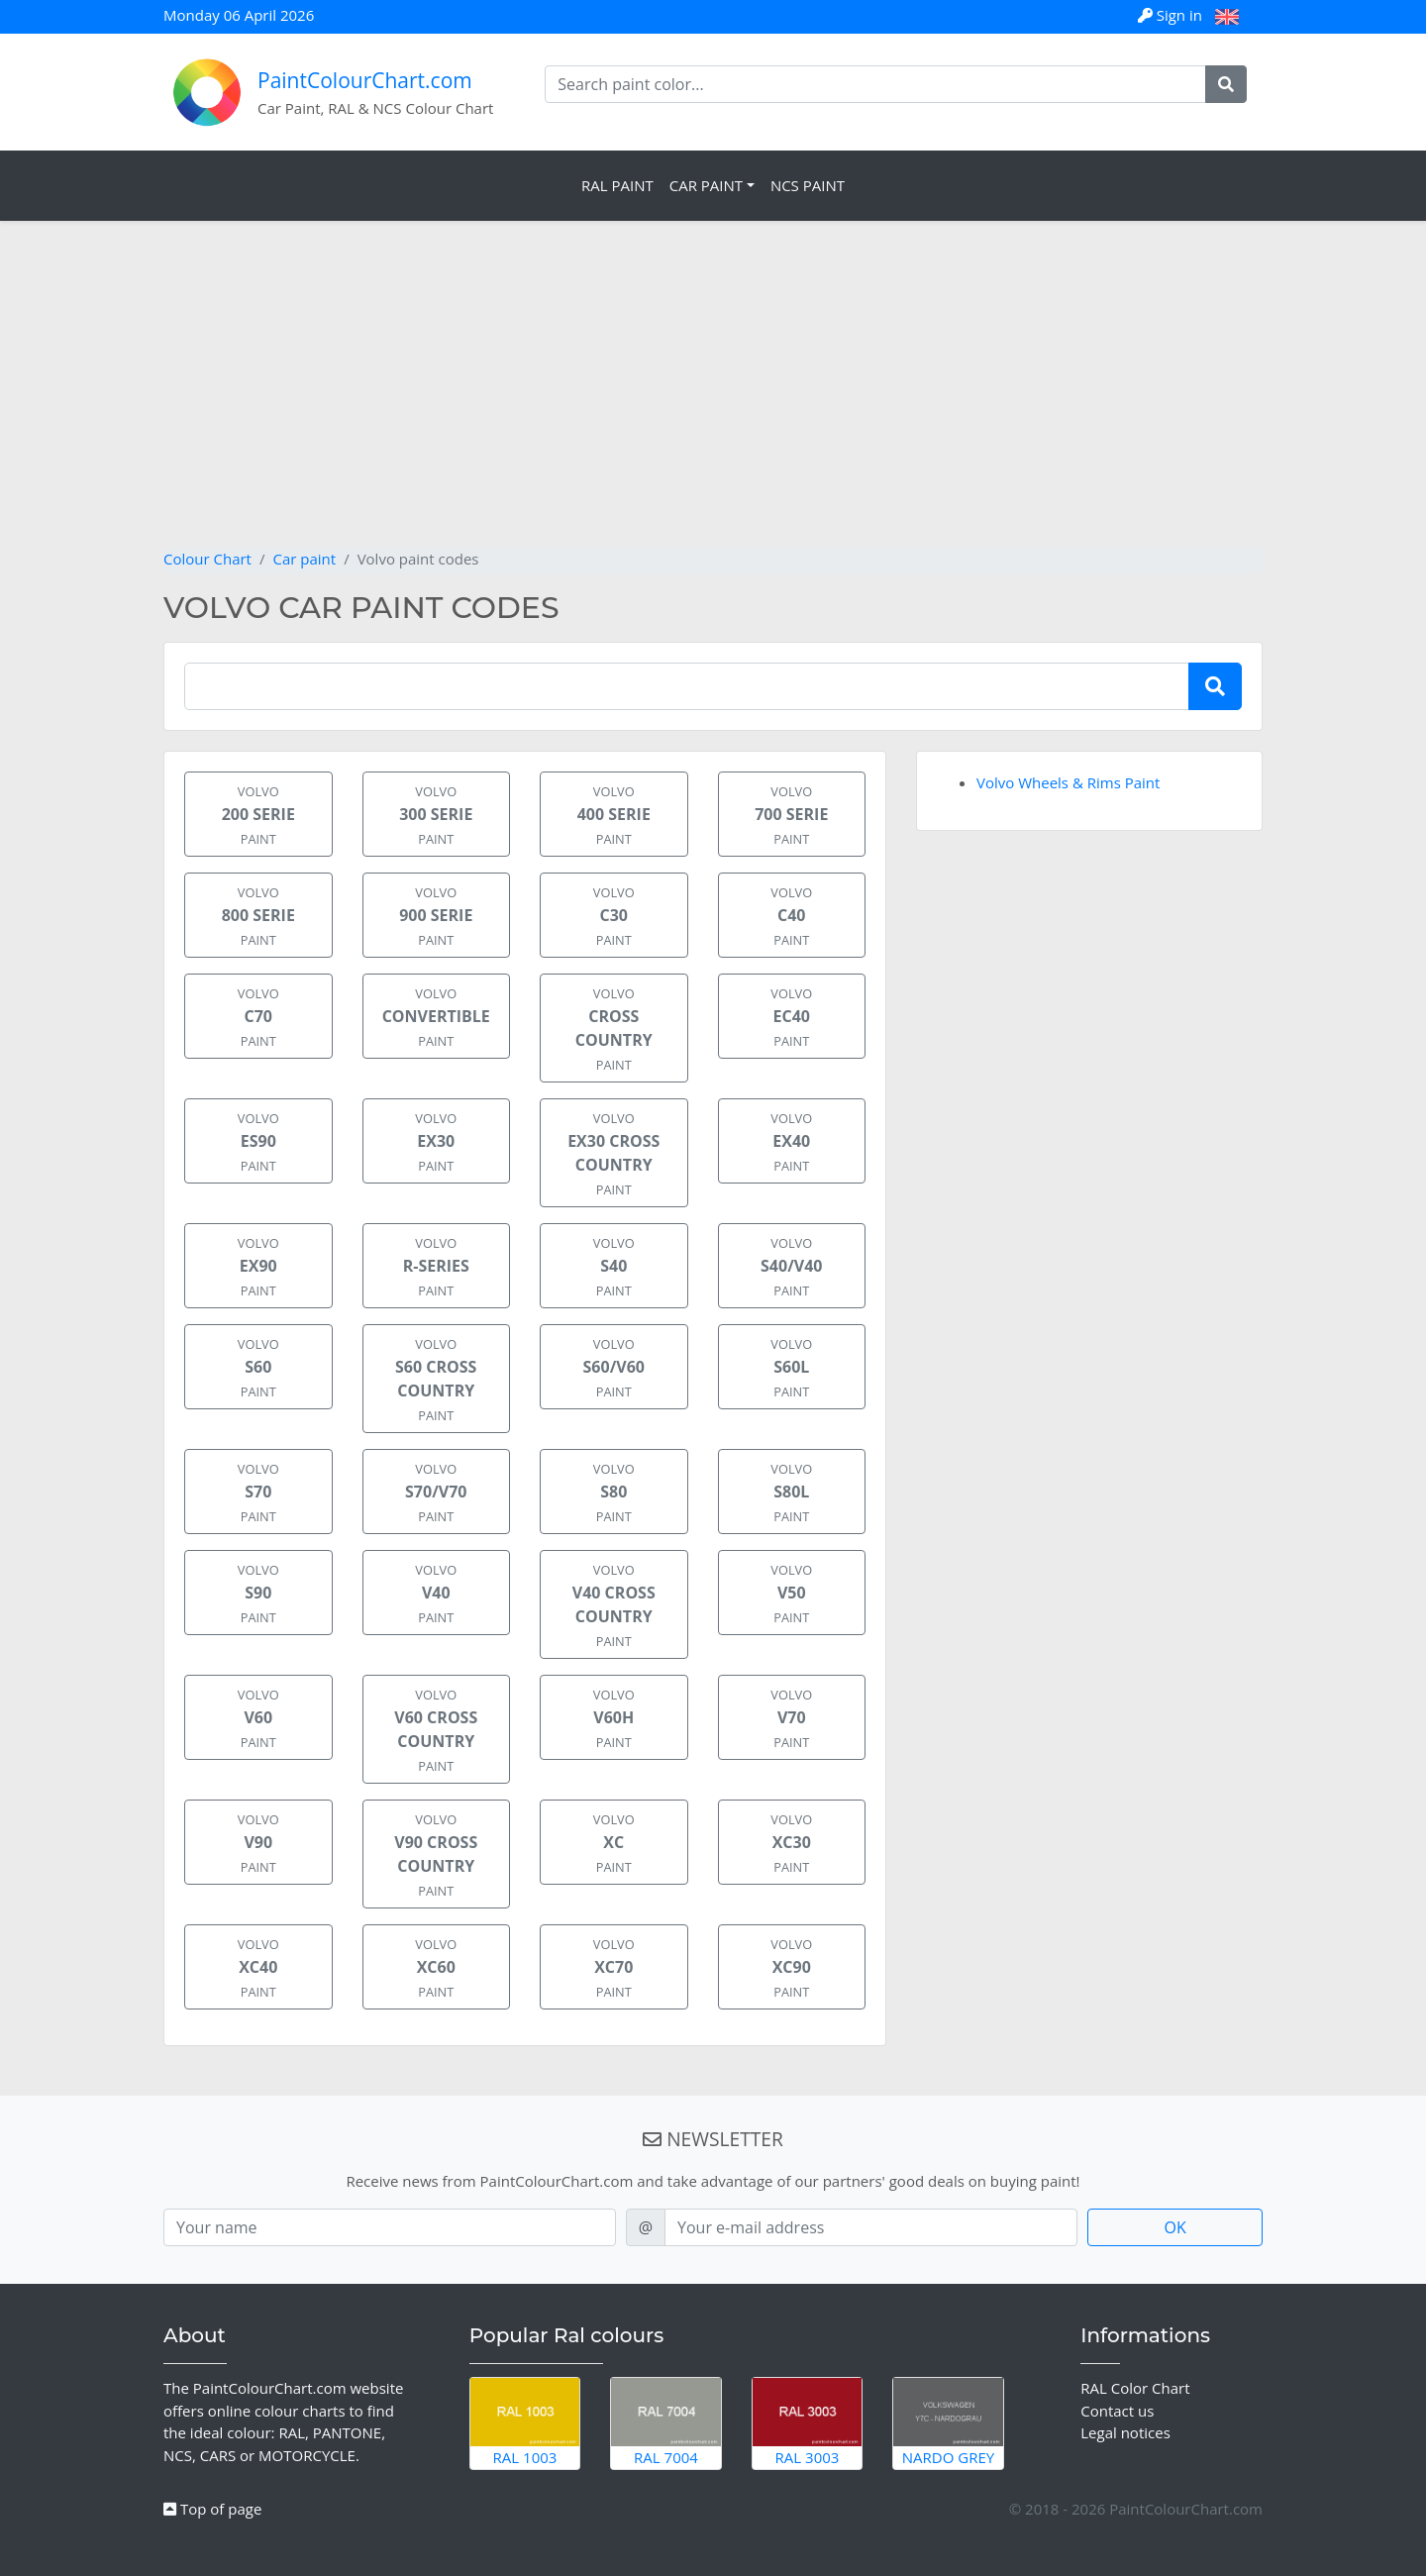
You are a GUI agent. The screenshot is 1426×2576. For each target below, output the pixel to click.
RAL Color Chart (1134, 2388)
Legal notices (1125, 2432)
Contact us (1117, 2411)
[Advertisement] (713, 399)
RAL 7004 (666, 2422)
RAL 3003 (808, 2422)
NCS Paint (807, 185)
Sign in (1172, 15)
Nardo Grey (948, 2422)
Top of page (212, 2509)
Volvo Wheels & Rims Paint (1068, 782)
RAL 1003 (525, 2422)
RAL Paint (617, 185)
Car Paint (706, 185)
